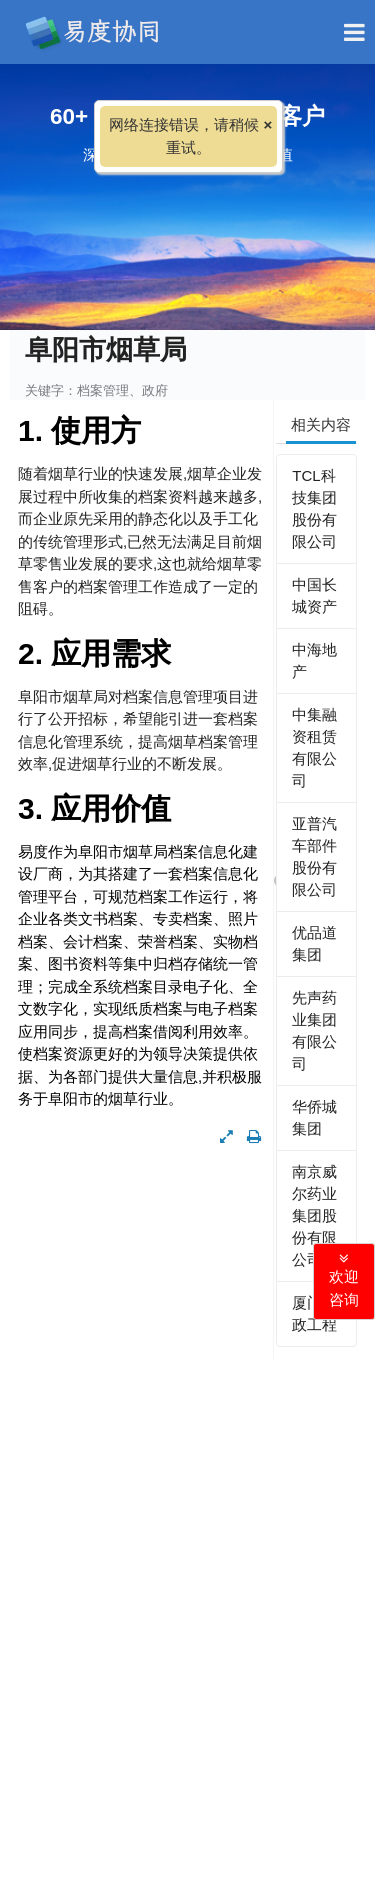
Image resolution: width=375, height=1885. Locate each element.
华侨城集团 (314, 1117)
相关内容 (321, 424)
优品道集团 (314, 943)
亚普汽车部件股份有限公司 (314, 856)
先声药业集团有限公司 (314, 1030)
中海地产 (314, 660)
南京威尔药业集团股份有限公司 (314, 1215)
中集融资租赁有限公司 (314, 747)
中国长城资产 (314, 595)
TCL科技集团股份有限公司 (314, 508)
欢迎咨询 (344, 1279)
